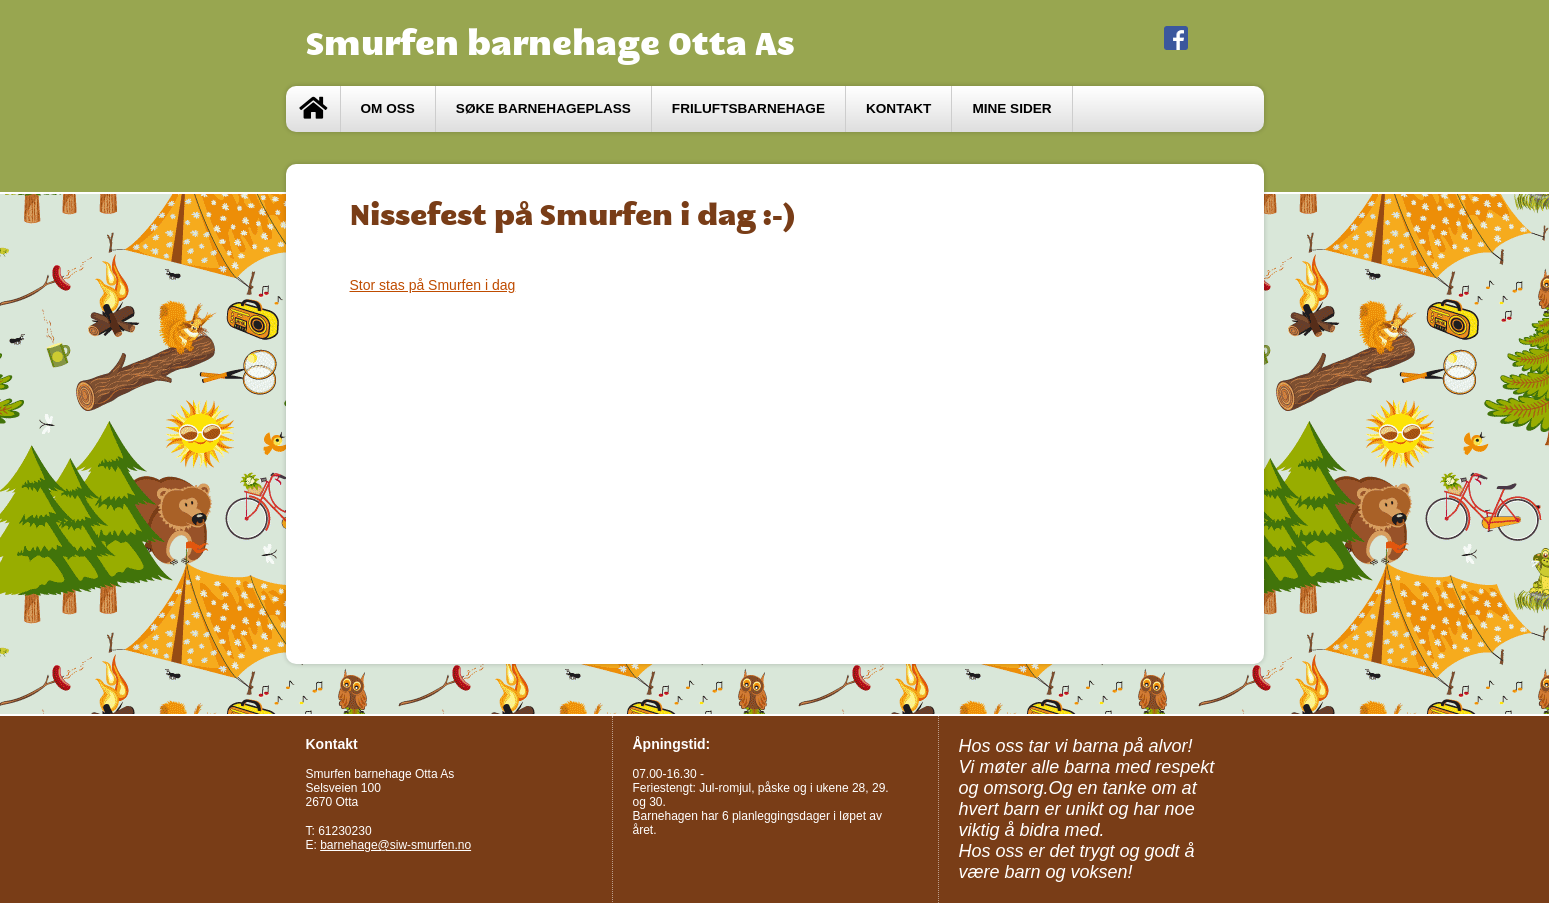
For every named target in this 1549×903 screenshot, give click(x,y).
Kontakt (898, 108)
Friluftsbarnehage (748, 108)
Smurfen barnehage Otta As (550, 43)
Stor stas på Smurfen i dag (433, 285)
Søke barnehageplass (543, 108)
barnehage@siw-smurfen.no (395, 845)
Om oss (388, 108)
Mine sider (1011, 108)
